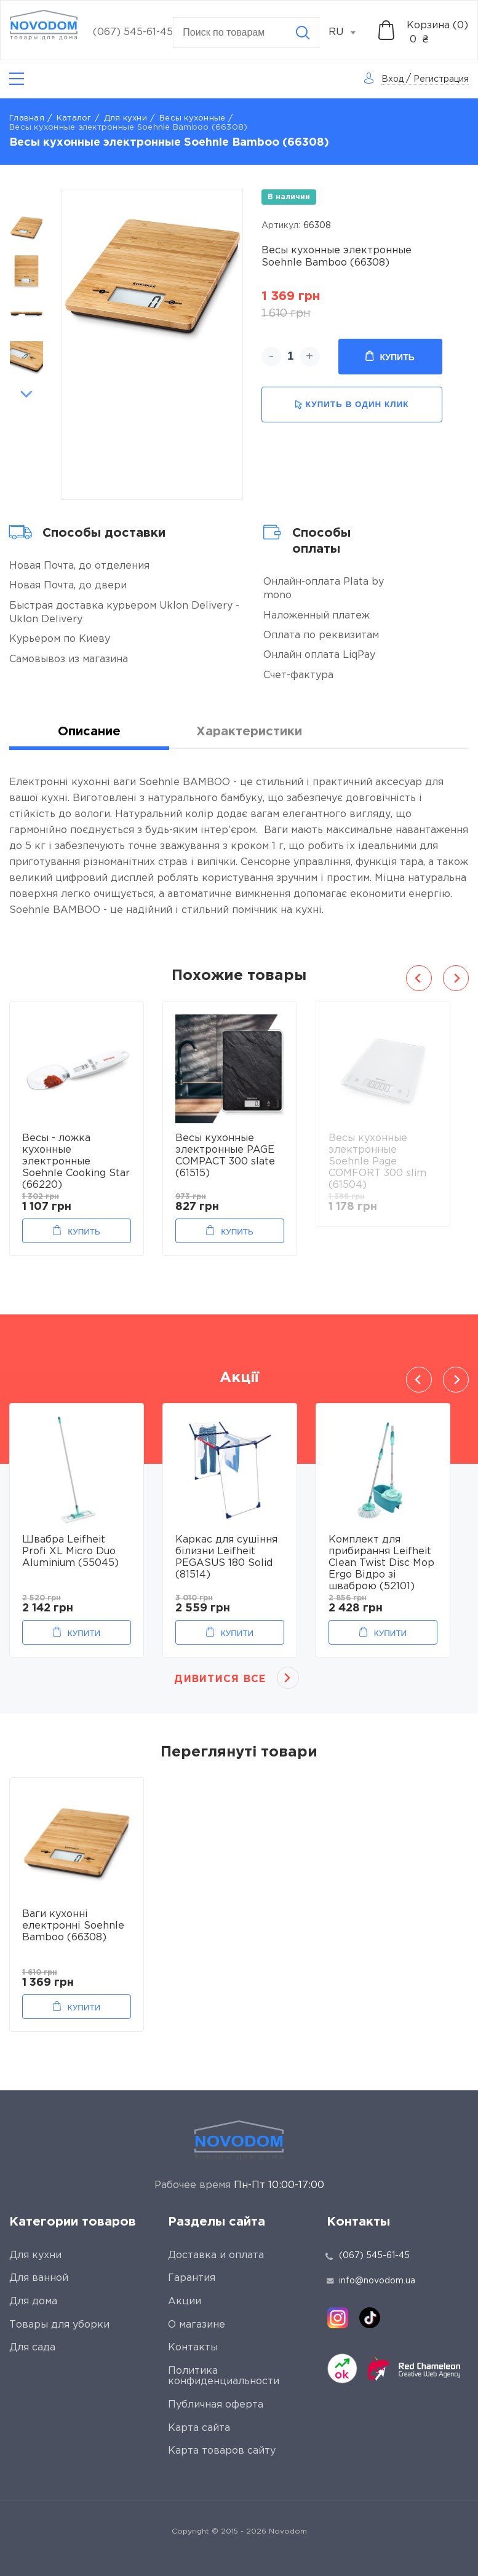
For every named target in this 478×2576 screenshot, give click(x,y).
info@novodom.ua (371, 2281)
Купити (84, 1633)
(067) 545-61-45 (133, 32)
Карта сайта (199, 2428)
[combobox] (349, 32)
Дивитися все (220, 1679)
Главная (26, 118)
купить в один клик (352, 405)
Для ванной (38, 2278)
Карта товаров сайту (222, 2450)
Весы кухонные (192, 118)
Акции (184, 2301)
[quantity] (290, 356)
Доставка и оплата (216, 2255)
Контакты (193, 2347)
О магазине (196, 2324)
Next (26, 394)
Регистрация (441, 79)
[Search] (302, 32)
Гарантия (191, 2278)
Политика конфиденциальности (223, 2376)
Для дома (33, 2301)
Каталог (74, 118)
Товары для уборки (59, 2324)
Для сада (32, 2347)
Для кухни (125, 118)
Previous (26, 195)
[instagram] (338, 2318)
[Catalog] (16, 79)
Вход (392, 79)
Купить (389, 356)
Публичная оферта (215, 2404)
